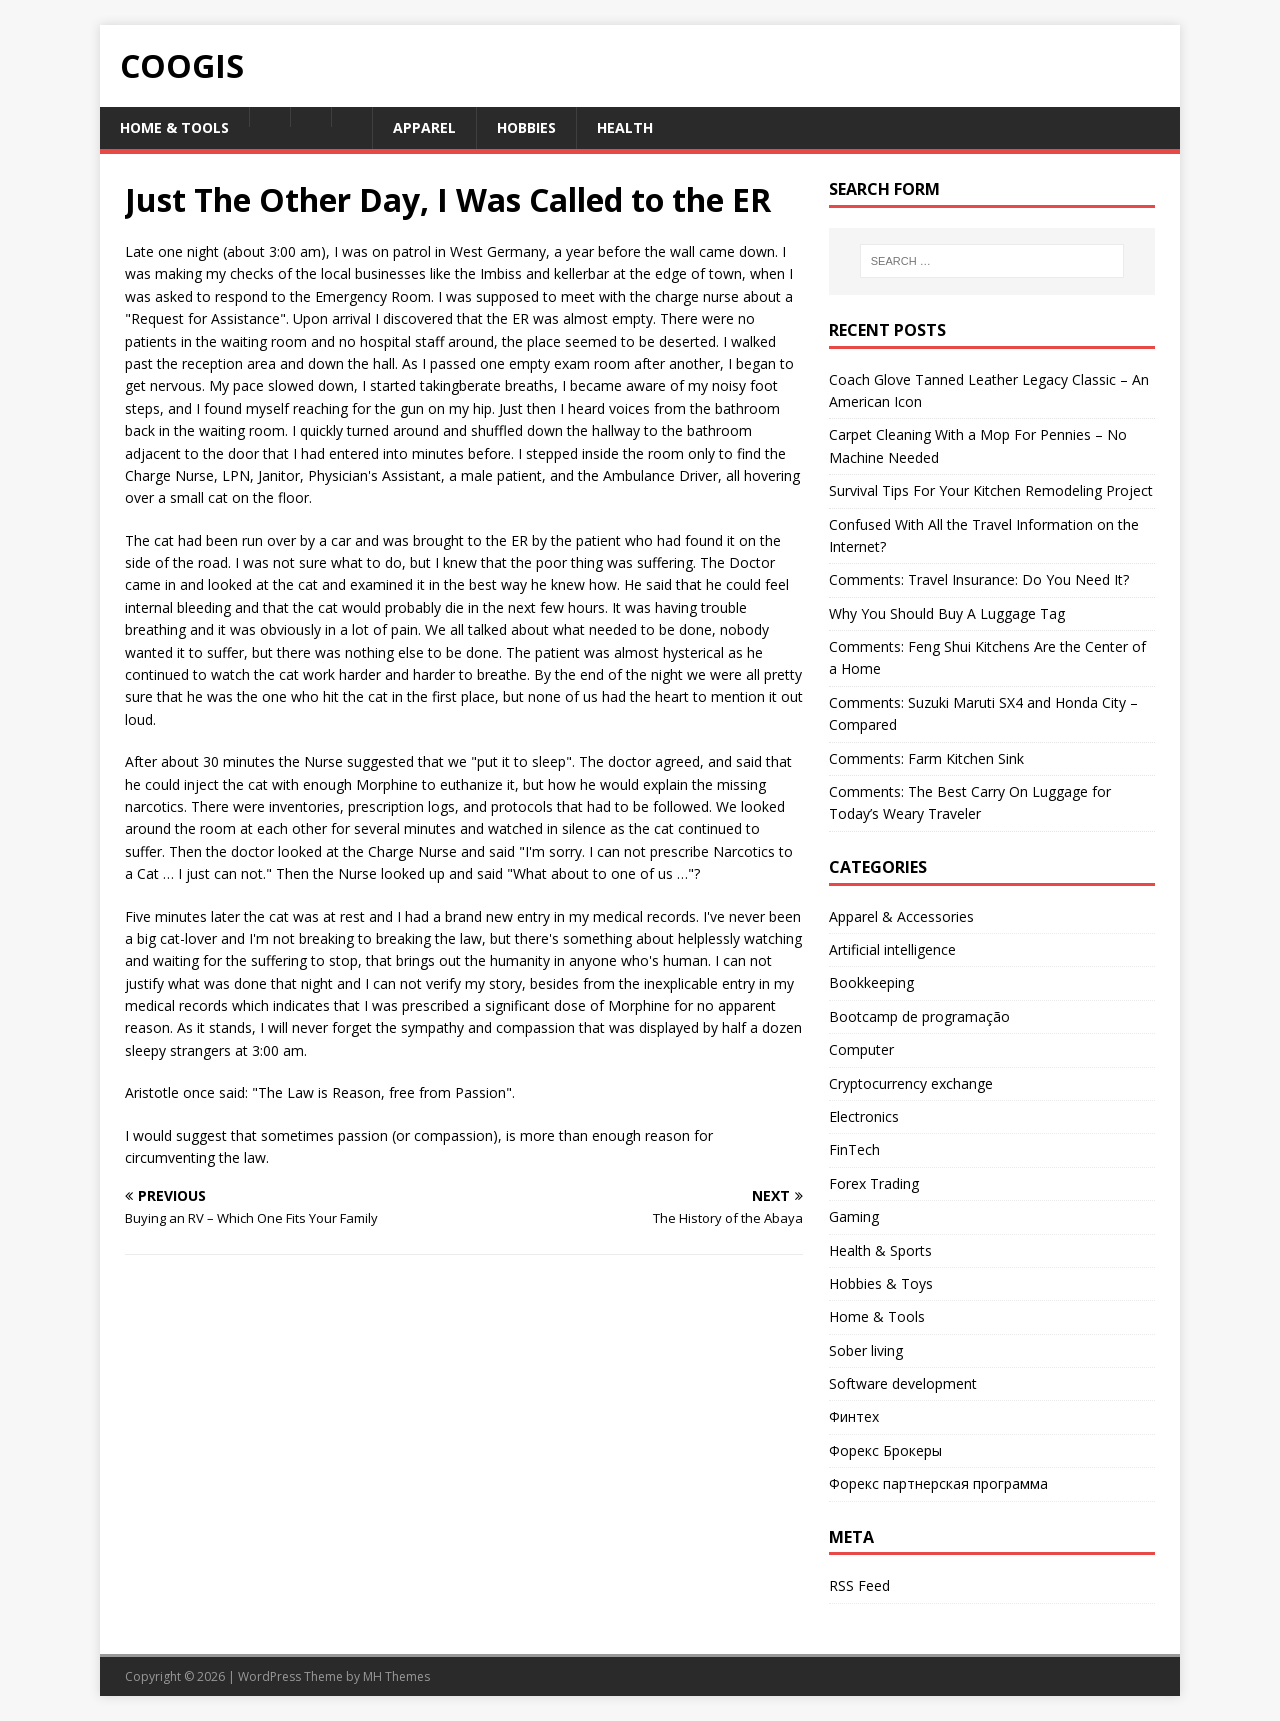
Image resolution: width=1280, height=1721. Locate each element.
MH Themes (396, 1676)
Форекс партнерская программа (938, 1483)
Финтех (854, 1416)
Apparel (424, 127)
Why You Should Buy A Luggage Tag (947, 613)
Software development (903, 1383)
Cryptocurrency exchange (911, 1083)
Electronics (864, 1116)
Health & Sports (880, 1250)
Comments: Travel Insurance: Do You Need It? (979, 579)
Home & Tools (174, 127)
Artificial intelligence (892, 949)
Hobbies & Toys (881, 1283)
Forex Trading (874, 1183)
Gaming (854, 1216)
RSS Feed (859, 1585)
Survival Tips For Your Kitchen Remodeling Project (991, 490)
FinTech (854, 1149)
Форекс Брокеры (885, 1450)
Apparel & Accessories (901, 916)
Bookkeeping (871, 982)
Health (625, 127)
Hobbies (526, 127)
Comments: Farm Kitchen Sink (926, 758)
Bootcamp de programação (919, 1016)
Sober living (866, 1350)
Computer (861, 1049)
